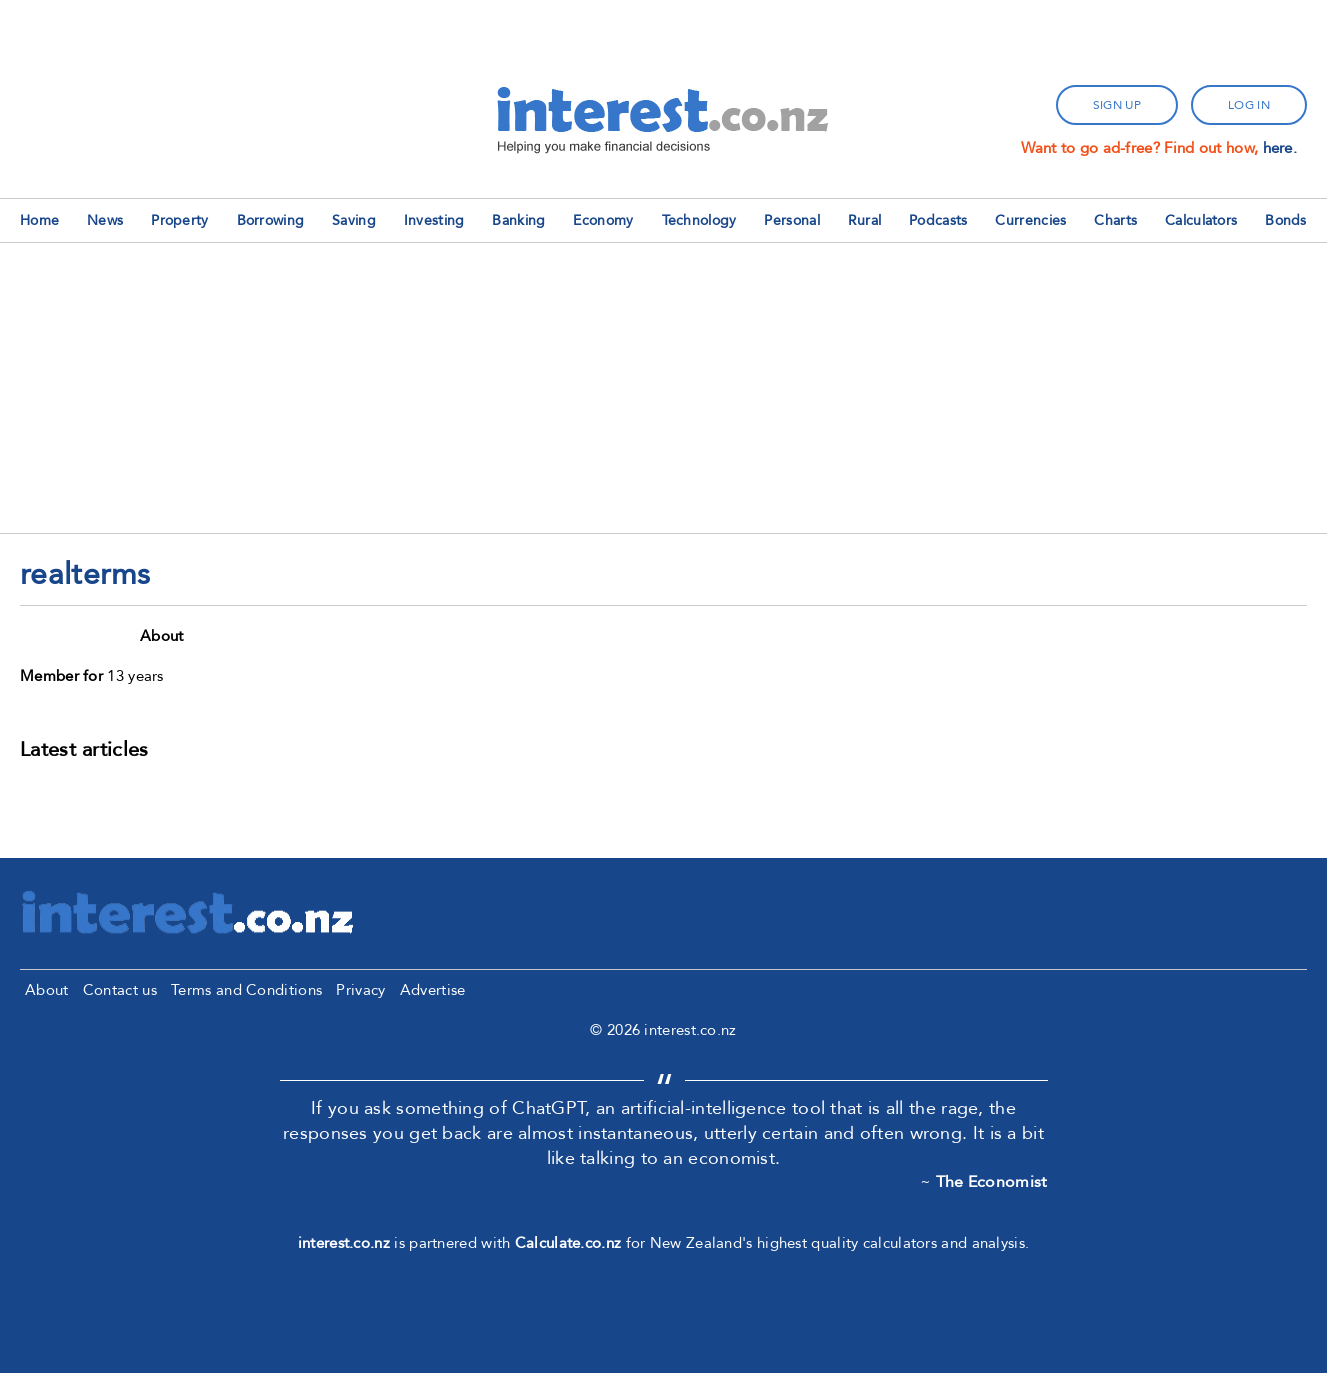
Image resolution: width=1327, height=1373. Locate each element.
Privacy (360, 990)
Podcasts (938, 220)
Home (39, 220)
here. (1280, 148)
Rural (865, 220)
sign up (1117, 105)
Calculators (1201, 220)
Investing (434, 220)
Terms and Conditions (246, 990)
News (105, 220)
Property (179, 220)
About (47, 990)
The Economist (992, 1182)
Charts (1115, 220)
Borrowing (271, 220)
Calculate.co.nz (568, 1243)
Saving (354, 220)
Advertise (433, 990)
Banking (518, 220)
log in (1249, 105)
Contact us (120, 990)
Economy (603, 220)
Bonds (1286, 220)
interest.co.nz (344, 1243)
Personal (791, 220)
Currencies (1030, 220)
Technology (699, 220)
